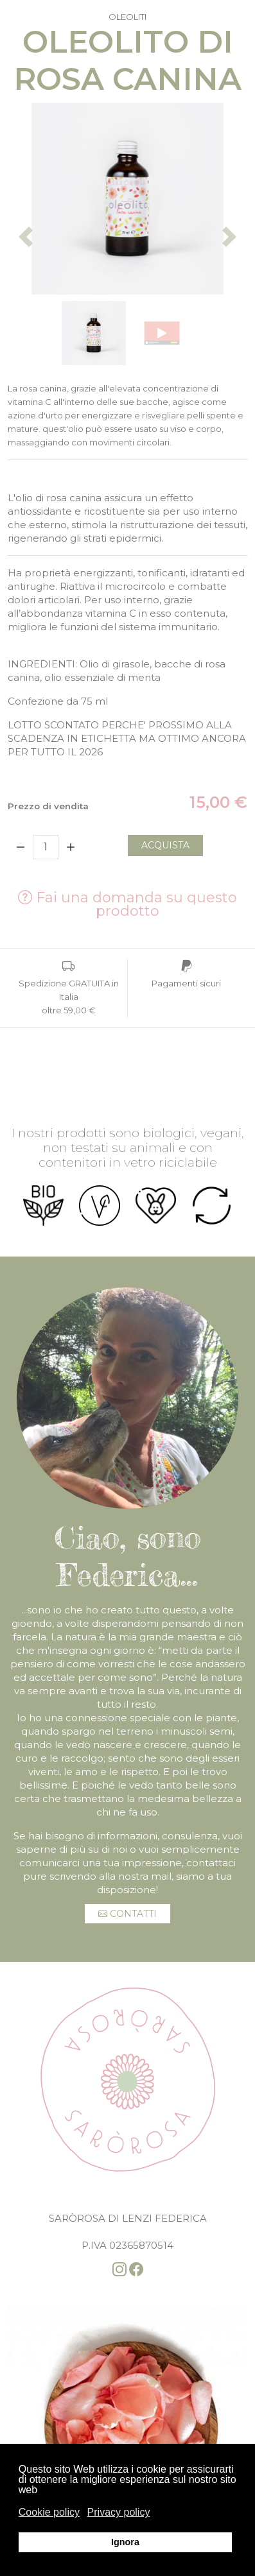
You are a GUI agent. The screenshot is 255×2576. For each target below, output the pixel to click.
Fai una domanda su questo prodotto (127, 904)
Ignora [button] (125, 2542)
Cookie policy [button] (49, 2512)
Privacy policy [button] (118, 2512)
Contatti (127, 1913)
